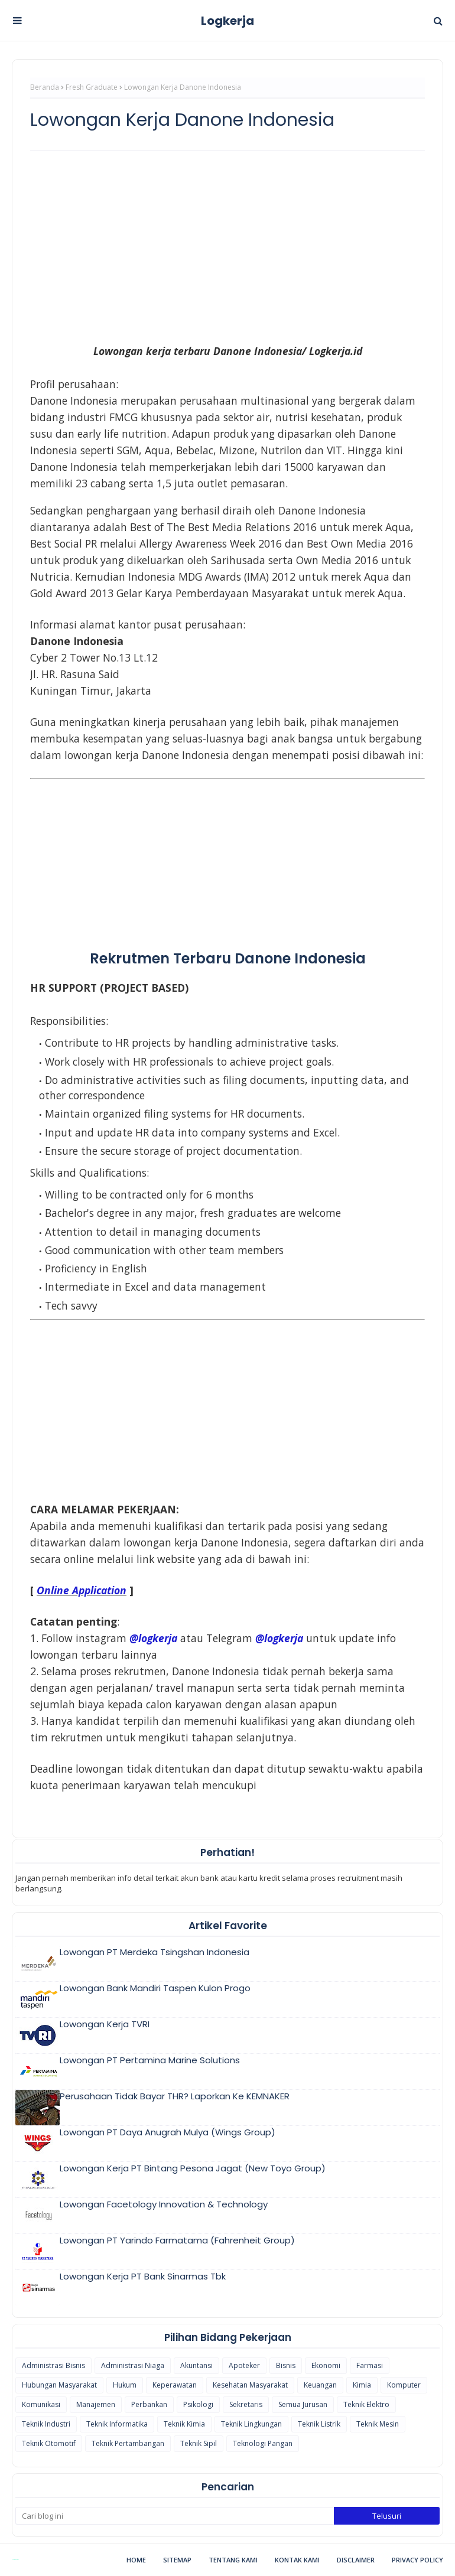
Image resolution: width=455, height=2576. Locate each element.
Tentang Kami (233, 2559)
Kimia (362, 2385)
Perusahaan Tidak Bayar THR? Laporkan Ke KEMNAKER (175, 2096)
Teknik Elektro (366, 2404)
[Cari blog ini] (174, 2516)
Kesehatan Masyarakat (250, 2385)
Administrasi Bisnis (53, 2365)
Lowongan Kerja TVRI (105, 2024)
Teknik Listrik (319, 2424)
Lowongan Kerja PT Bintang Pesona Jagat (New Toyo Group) (193, 2168)
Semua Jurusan (302, 2404)
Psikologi (198, 2404)
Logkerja (227, 20)
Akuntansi (196, 2365)
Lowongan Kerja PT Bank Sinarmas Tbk (143, 2276)
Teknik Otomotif (49, 2443)
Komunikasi (41, 2404)
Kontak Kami (297, 2559)
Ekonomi (325, 2365)
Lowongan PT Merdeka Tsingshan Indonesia (154, 1952)
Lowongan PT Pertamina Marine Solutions (150, 2060)
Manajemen (95, 2404)
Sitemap (177, 2559)
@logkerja (279, 1638)
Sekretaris (245, 2404)
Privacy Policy (417, 2559)
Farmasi (369, 2365)
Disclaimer (356, 2559)
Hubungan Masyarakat (59, 2385)
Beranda (44, 87)
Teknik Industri (46, 2424)
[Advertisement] (227, 245)
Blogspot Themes (15, 2559)
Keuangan (320, 2385)
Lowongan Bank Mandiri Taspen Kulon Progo (155, 1988)
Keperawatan (174, 2385)
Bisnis (285, 2365)
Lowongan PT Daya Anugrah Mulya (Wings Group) (167, 2132)
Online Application (81, 1590)
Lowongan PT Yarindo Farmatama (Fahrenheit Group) (177, 2240)
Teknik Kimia (184, 2424)
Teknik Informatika (117, 2424)
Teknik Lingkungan (251, 2424)
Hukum (124, 2385)
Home (136, 2559)
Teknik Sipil (198, 2443)
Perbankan (149, 2404)
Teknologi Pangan (262, 2443)
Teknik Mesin (377, 2424)
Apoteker (244, 2365)
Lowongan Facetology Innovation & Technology (164, 2204)
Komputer (404, 2385)
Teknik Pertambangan (128, 2443)
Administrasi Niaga (132, 2365)
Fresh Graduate (92, 87)
